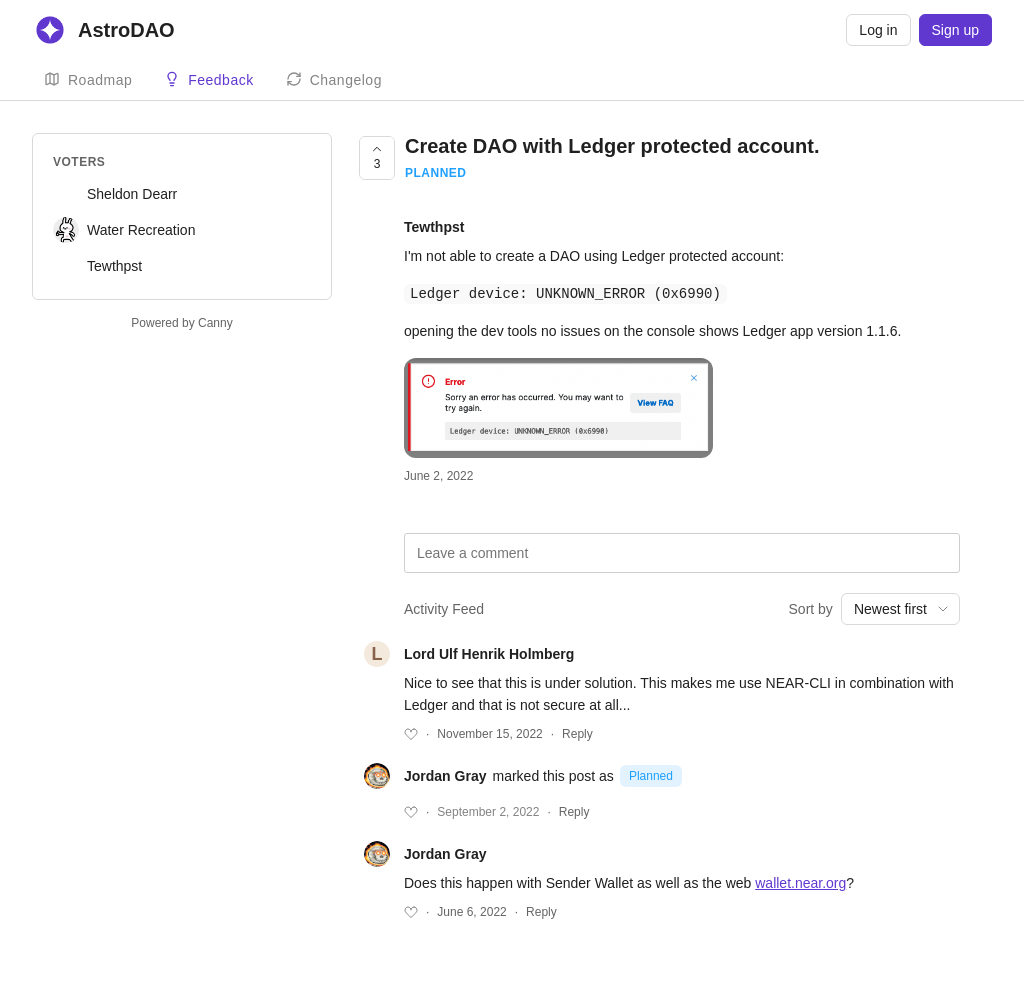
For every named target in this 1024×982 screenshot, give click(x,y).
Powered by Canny (181, 323)
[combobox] (900, 608)
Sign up (955, 30)
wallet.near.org (800, 882)
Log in (878, 30)
